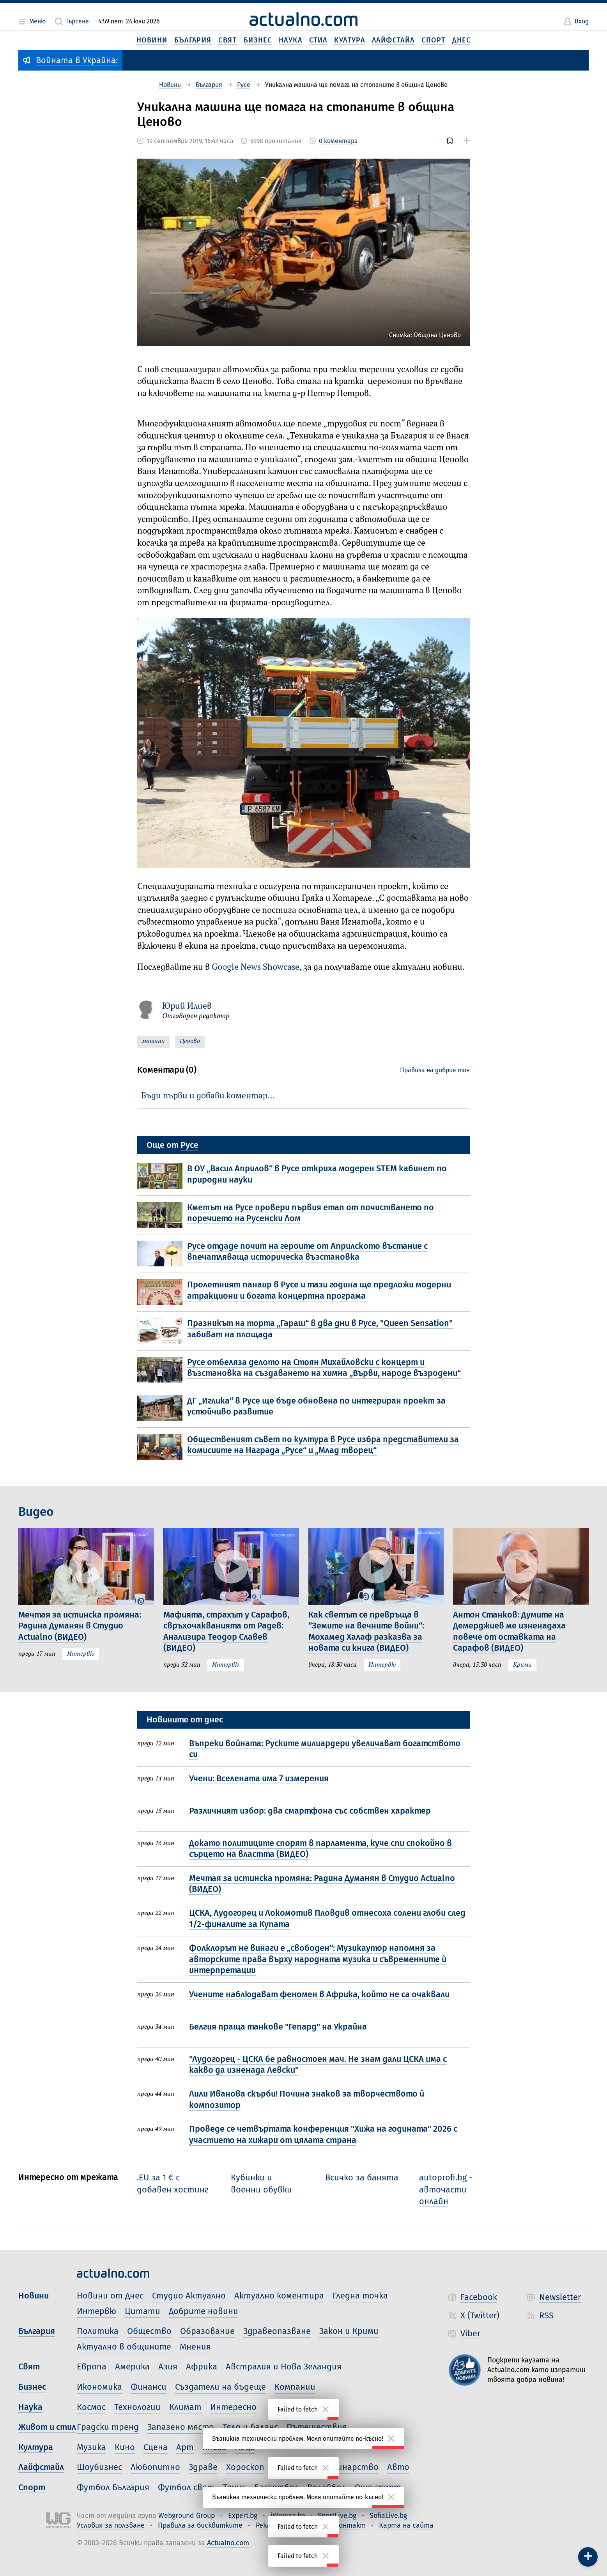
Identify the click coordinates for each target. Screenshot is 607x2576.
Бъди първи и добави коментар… (208, 1096)
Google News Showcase (255, 967)
